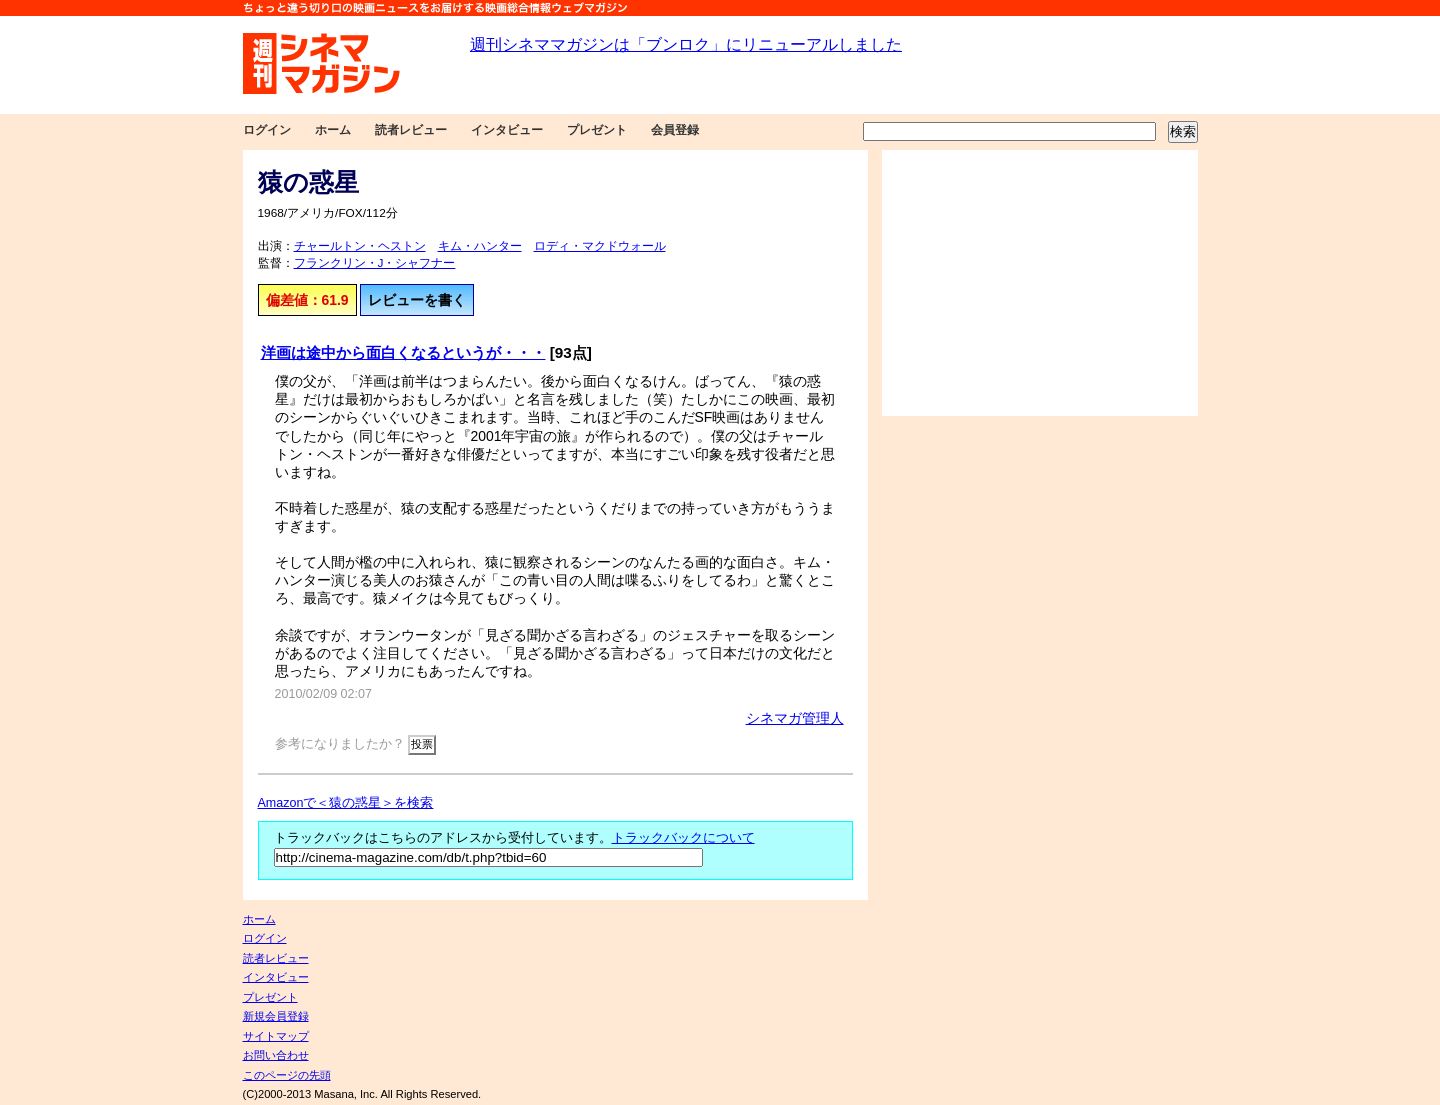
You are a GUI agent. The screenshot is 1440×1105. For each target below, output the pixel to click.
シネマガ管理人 (795, 718)
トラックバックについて (683, 838)
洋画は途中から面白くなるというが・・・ (403, 352)
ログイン (267, 130)
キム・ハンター (480, 246)
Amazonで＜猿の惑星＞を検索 (346, 803)
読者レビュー (411, 130)
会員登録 (675, 130)
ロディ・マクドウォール (600, 246)
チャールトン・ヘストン (360, 246)
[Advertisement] (1040, 283)
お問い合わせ (276, 1055)
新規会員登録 (276, 1016)
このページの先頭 (287, 1075)
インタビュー (507, 130)
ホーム (333, 130)
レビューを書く (417, 300)
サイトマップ (276, 1036)
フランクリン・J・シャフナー (375, 263)
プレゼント (597, 130)
